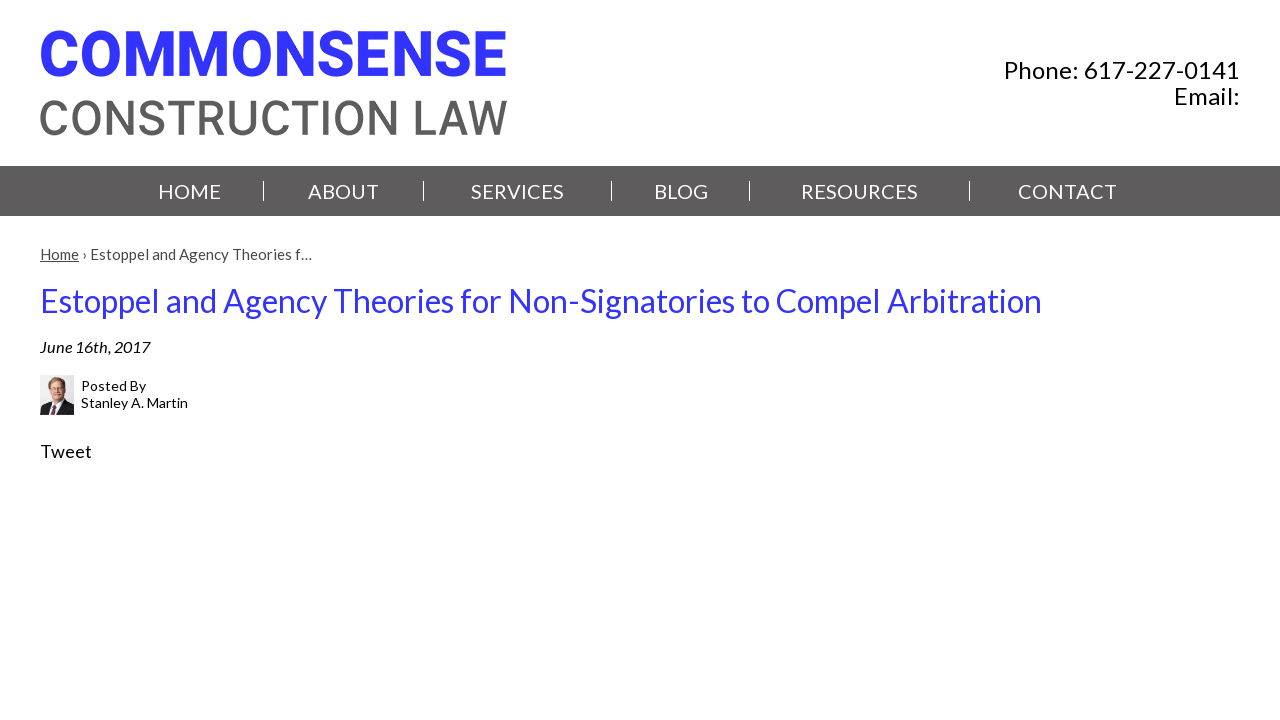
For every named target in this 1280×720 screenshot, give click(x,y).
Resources (859, 191)
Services (517, 191)
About (343, 191)
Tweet (66, 451)
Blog (681, 191)
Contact (1067, 191)
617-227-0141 (1162, 69)
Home (189, 191)
